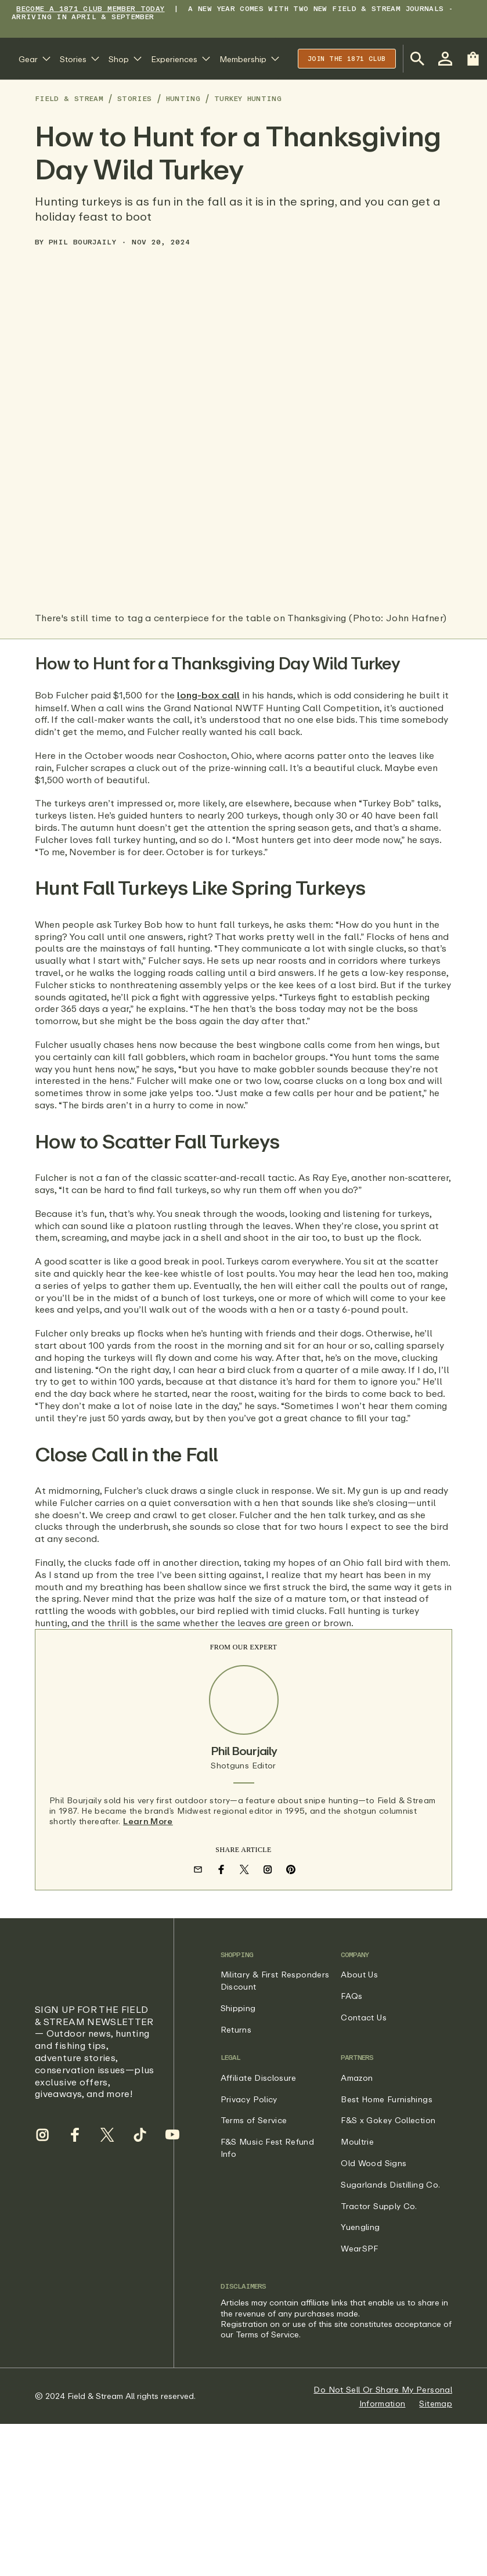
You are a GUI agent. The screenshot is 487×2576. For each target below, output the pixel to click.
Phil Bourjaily (82, 241)
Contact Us (364, 2017)
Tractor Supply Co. (379, 2206)
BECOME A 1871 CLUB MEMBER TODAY (90, 8)
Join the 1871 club (347, 58)
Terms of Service (254, 2120)
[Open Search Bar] (417, 59)
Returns (236, 2029)
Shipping (238, 2008)
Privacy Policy (249, 2099)
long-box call (208, 695)
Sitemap (435, 2403)
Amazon (357, 2078)
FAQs (351, 1996)
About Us (359, 1974)
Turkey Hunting (248, 98)
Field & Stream (69, 98)
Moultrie (357, 2141)
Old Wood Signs (373, 2163)
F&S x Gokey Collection (388, 2120)
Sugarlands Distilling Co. (390, 2184)
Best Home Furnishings (386, 2099)
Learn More (148, 1821)
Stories (134, 98)
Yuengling (360, 2227)
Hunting (183, 98)
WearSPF (359, 2248)
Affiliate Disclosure (259, 2078)
